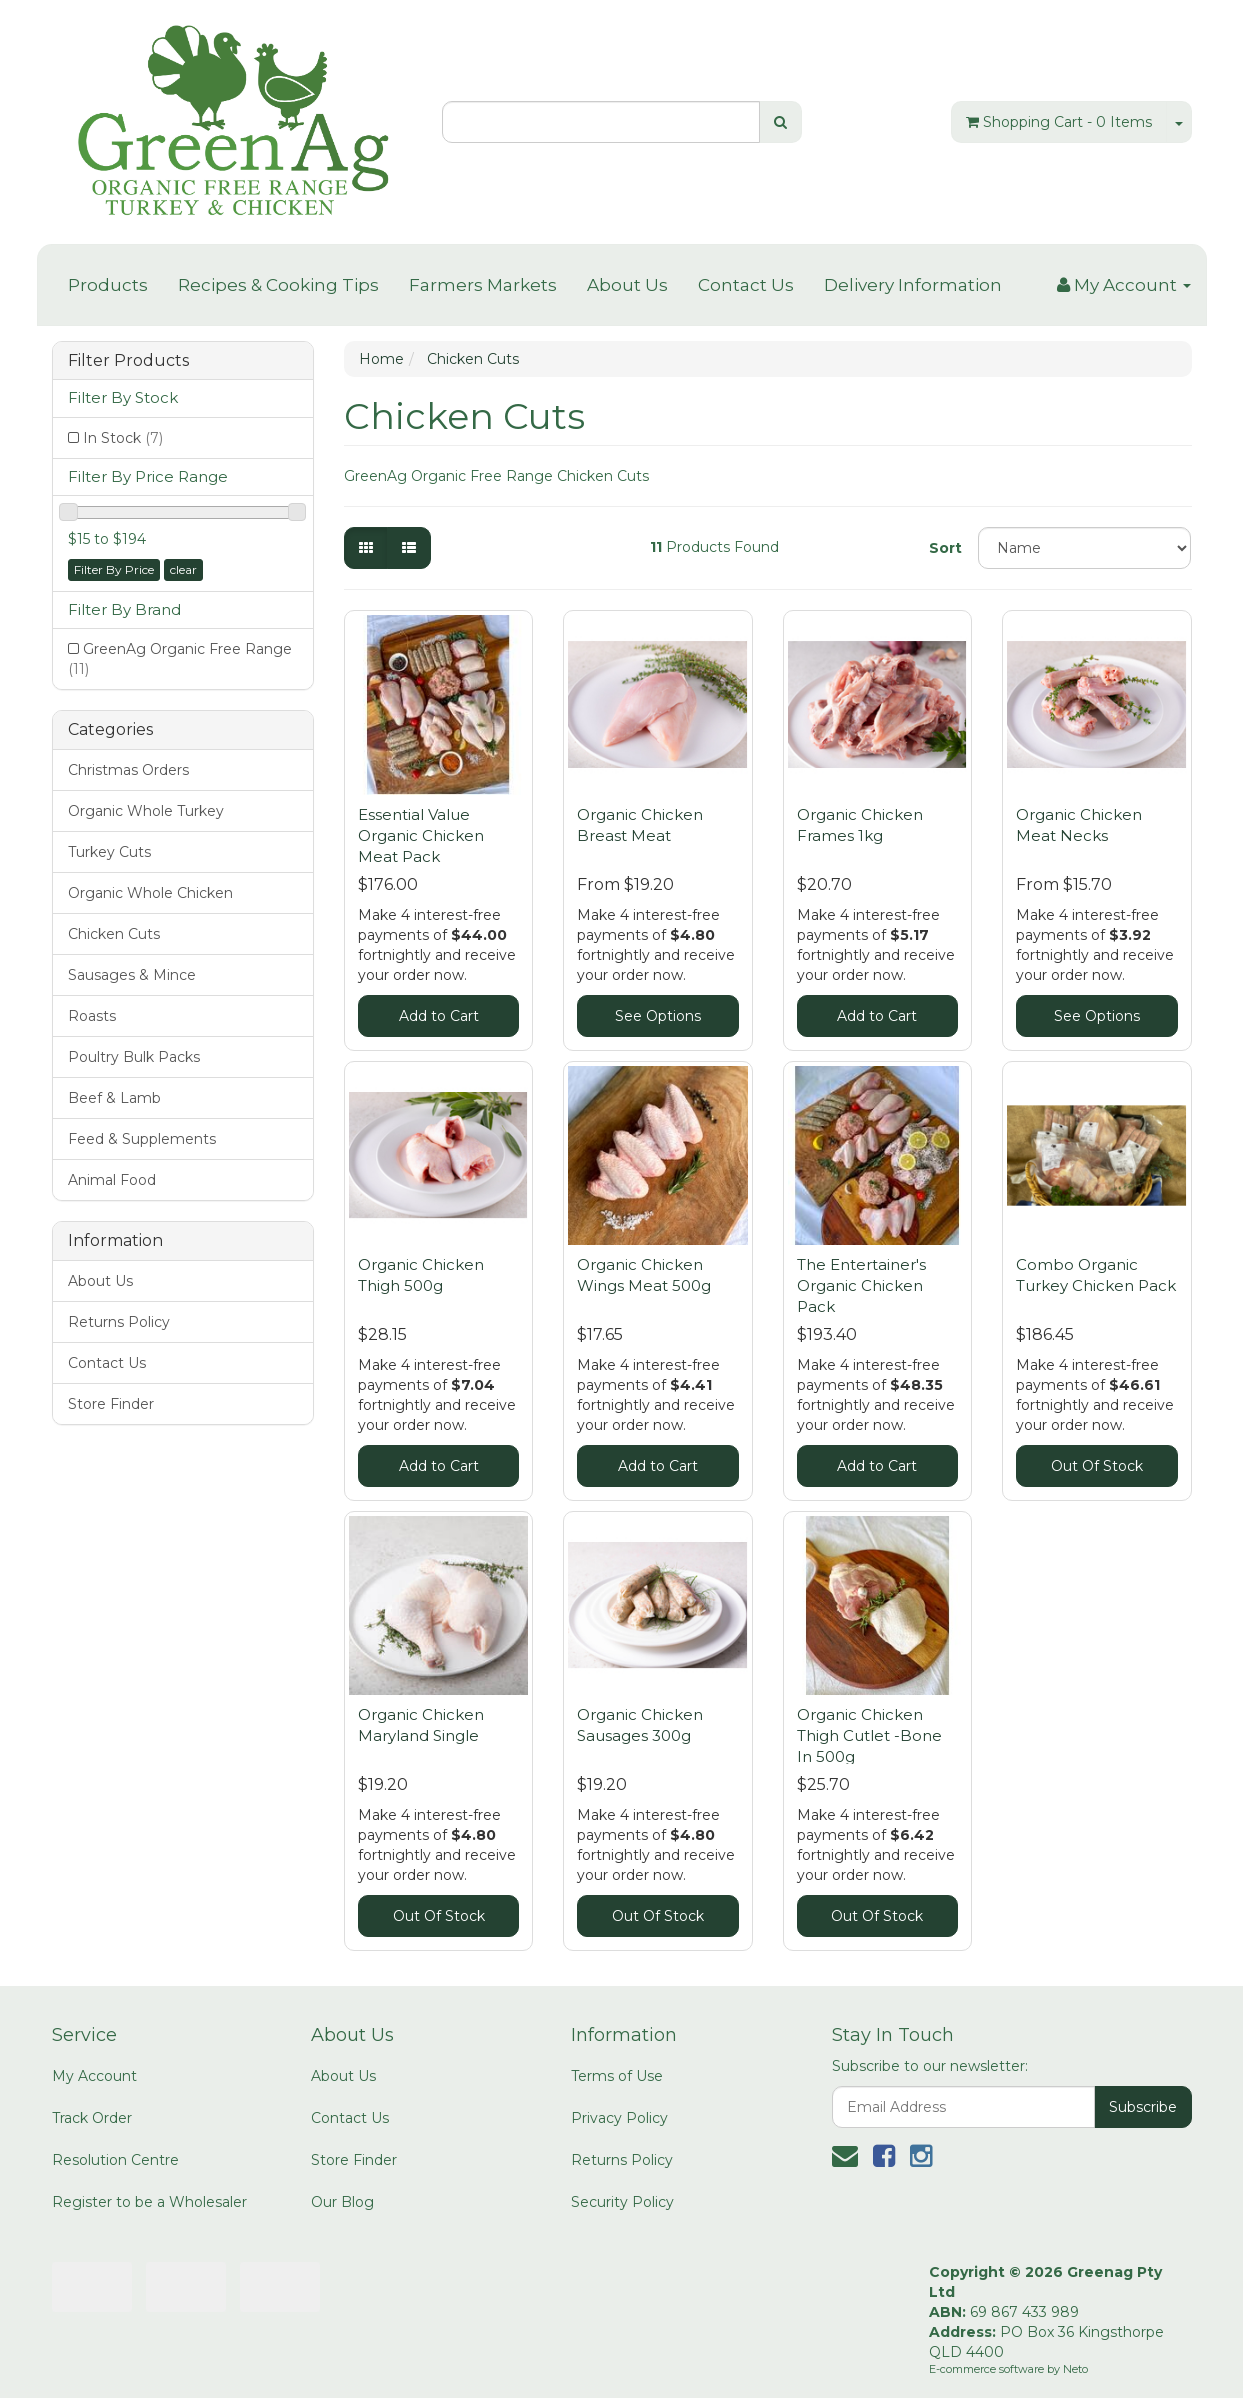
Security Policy (622, 2202)
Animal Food (112, 1180)
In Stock (123, 438)
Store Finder (111, 1404)
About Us (627, 285)
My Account (94, 2076)
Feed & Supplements (142, 1139)
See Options (658, 1016)
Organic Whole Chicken (150, 893)
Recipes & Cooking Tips (278, 285)
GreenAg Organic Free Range (180, 659)
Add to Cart (439, 1016)
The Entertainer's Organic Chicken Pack (861, 1285)
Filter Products (128, 361)
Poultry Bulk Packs (134, 1057)
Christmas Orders (128, 770)
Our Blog (342, 2202)
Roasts (92, 1016)
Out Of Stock (1097, 1466)
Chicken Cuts (114, 934)
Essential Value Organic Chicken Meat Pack (421, 835)
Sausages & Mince (132, 975)
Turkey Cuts (109, 852)
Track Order (92, 2118)
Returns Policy (119, 1322)
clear (183, 569)
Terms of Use (617, 2076)
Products (108, 285)
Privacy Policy (619, 2118)
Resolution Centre (115, 2160)
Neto (1075, 2369)
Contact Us (746, 285)
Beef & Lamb (114, 1098)
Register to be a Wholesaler (149, 2202)
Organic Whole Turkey (146, 811)
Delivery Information (913, 285)
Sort (945, 548)
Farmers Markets (483, 285)
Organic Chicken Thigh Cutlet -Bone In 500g (869, 1735)
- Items (1059, 122)
